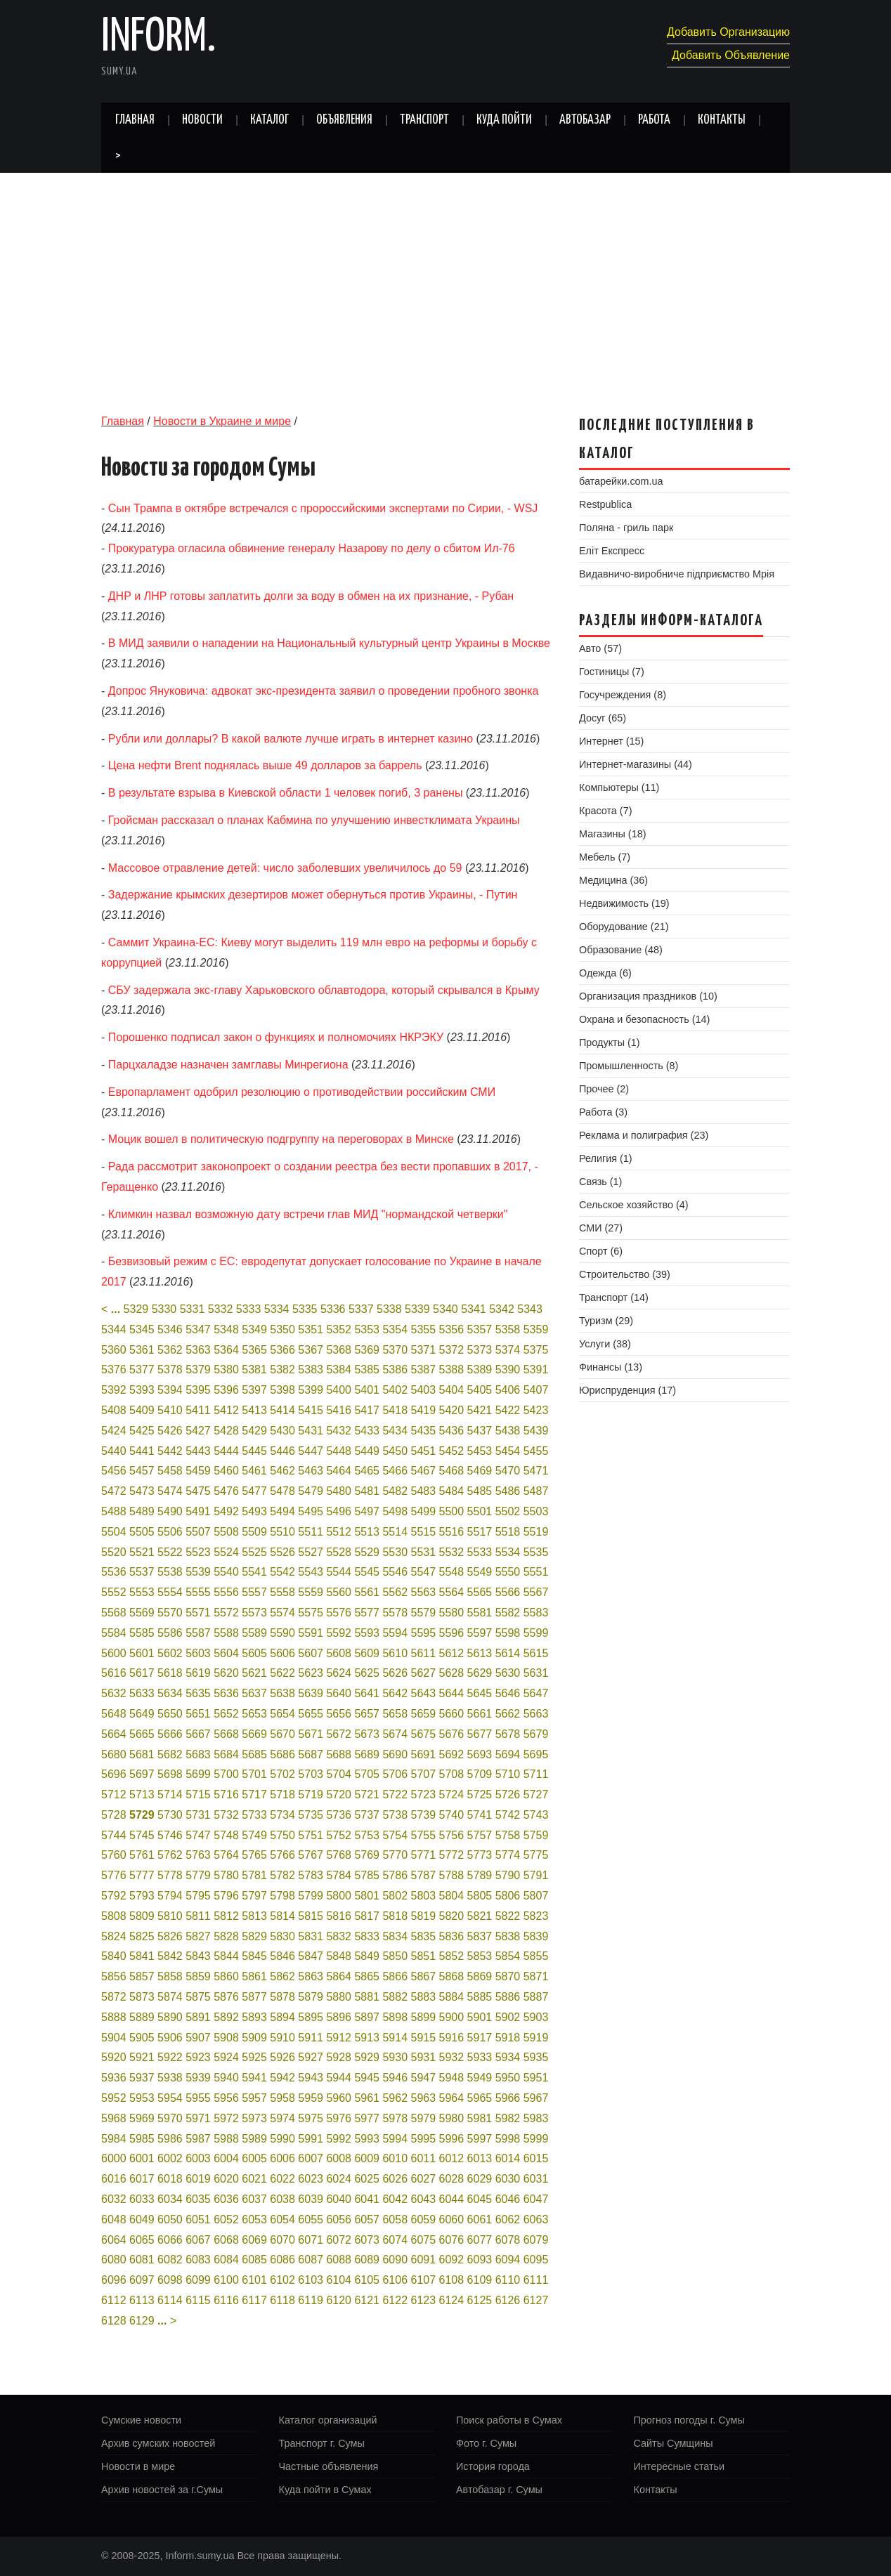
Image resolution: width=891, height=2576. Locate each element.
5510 (282, 1532)
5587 (198, 1633)
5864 (338, 1976)
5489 (142, 1511)
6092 (451, 2260)
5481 (366, 1491)
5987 (198, 2139)
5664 (113, 1734)
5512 (338, 1532)
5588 (226, 1633)
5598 (508, 1633)
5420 (451, 1410)
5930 (395, 2057)
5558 (282, 1592)
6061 (480, 2219)
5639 (310, 1693)
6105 (366, 2280)
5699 (198, 1774)
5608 (338, 1653)
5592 (338, 1633)
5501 (480, 1511)
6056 (338, 2219)
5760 (113, 1855)
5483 (423, 1491)
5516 (451, 1532)
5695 (536, 1754)
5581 (480, 1613)
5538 (170, 1572)
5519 (536, 1532)
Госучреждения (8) (622, 694)
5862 (282, 1976)
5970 (170, 2118)
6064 (113, 2240)
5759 (536, 1835)
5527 (310, 1552)
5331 (192, 1309)
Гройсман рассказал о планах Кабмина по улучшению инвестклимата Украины (314, 820)
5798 (282, 1896)
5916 (451, 2038)
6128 (113, 2321)
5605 (254, 1653)
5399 (310, 1390)
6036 (226, 2199)
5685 (254, 1754)
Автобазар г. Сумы (499, 2489)
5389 (480, 1369)
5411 (198, 1410)
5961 (366, 2098)
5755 (423, 1835)
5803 (423, 1896)
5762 (170, 1855)
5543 (310, 1572)
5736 (338, 1815)
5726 (508, 1794)
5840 (113, 1956)
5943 (310, 2078)
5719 (310, 1794)
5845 (254, 1956)
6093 (480, 2260)
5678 (508, 1734)
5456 (113, 1471)
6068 (226, 2240)
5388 (451, 1369)
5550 (508, 1572)
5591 (310, 1633)
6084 (226, 2260)
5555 (198, 1592)
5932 (451, 2057)
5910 (282, 2038)
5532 (451, 1552)
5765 (254, 1855)
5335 (305, 1309)
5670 (282, 1734)
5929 (366, 2057)
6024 (338, 2179)
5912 (338, 2038)
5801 (366, 1896)
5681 (142, 1754)
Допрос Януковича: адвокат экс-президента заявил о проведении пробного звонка (323, 691)
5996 (451, 2139)
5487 (536, 1491)
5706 (395, 1774)
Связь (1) (600, 1181)
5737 (366, 1815)
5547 (423, 1572)
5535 (536, 1552)
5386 (395, 1369)
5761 (142, 1855)
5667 (198, 1734)
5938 (170, 2078)
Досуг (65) (602, 718)
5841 (142, 1956)
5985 (142, 2139)
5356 (451, 1329)
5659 (423, 1714)
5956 (226, 2098)
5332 (220, 1309)
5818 (395, 1916)
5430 (282, 1431)
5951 (536, 2078)
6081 (142, 2260)
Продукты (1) (609, 1042)
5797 (254, 1896)
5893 (254, 2017)
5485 (480, 1491)
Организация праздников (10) (648, 996)
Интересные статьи (679, 2466)
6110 (508, 2280)
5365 (254, 1350)
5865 (366, 1976)
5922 (170, 2057)
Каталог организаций (328, 2420)
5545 (366, 1572)
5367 (310, 1350)
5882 (395, 1997)
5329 (136, 1309)
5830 (282, 1936)
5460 (226, 1471)
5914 (395, 2038)
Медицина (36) (613, 880)
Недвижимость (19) (624, 903)
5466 (395, 1471)
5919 (536, 2038)
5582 (508, 1613)
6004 (226, 2158)
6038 (282, 2199)
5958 (282, 2098)
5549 (480, 1572)
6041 (366, 2199)
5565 (480, 1592)
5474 (170, 1491)
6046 (508, 2199)
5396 (226, 1390)
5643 (423, 1693)
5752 (338, 1835)
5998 (508, 2139)
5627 (423, 1673)
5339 (417, 1309)
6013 (480, 2158)
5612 (451, 1653)
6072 (338, 2240)
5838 (508, 1936)
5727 (536, 1794)
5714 (170, 1794)
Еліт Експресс (611, 550)
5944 (338, 2078)
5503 (536, 1511)
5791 (536, 1875)
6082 (170, 2260)
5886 (508, 1997)
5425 (142, 1431)
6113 (142, 2300)
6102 (282, 2280)
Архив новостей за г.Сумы (162, 2489)
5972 (226, 2118)
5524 (226, 1552)
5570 (170, 1613)
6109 (480, 2280)
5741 (480, 1815)
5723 (423, 1794)
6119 (310, 2300)
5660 (451, 1714)
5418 (395, 1410)
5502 (508, 1511)
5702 (282, 1774)
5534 (508, 1552)
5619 (198, 1673)
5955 (198, 2098)
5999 (536, 2139)
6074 (395, 2240)
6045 (480, 2199)
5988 (226, 2139)
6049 (142, 2219)
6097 (142, 2280)
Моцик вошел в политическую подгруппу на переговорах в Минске (281, 1139)
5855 (536, 1956)
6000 (113, 2158)
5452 (451, 1451)
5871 (536, 1976)
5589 (254, 1633)
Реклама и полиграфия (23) (643, 1135)
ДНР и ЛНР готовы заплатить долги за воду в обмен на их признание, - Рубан (311, 596)
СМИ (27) (601, 1228)
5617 (142, 1673)
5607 (310, 1653)
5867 (423, 1976)
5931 (423, 2057)
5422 (508, 1410)
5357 (480, 1329)
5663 (536, 1714)
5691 (423, 1754)
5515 (423, 1532)
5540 (226, 1572)
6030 (508, 2179)
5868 (451, 1976)
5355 (423, 1329)
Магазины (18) (612, 833)
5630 (508, 1673)
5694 (508, 1754)
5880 (338, 1997)
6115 (198, 2300)
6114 (170, 2300)
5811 (198, 1916)
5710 (508, 1774)
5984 (113, 2139)
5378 (170, 1369)
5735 (310, 1815)
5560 (338, 1592)
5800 (338, 1896)
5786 (395, 1875)
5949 (480, 2078)
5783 (310, 1875)
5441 (142, 1451)
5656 (338, 1714)
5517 (480, 1532)
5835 (423, 1936)
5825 (142, 1936)
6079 (536, 2240)
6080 (113, 2260)
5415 (310, 1410)
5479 (310, 1491)
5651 (198, 1714)
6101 (254, 2280)
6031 (536, 2179)
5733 (254, 1815)
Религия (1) (605, 1158)
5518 (508, 1532)
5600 (113, 1653)
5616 (113, 1673)
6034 (170, 2199)
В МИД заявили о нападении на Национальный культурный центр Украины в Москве (329, 643)
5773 (480, 1855)
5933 (480, 2057)
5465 (366, 1471)
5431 (310, 1431)
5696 (113, 1774)
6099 (198, 2280)
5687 (310, 1754)
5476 (226, 1491)
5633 (142, 1693)
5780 (226, 1875)
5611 (423, 1653)
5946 (395, 2078)
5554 (170, 1592)
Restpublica (605, 504)
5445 (254, 1451)
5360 (113, 1350)
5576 (338, 1613)
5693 (480, 1754)
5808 (113, 1916)
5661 (480, 1714)
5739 (423, 1815)
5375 (536, 1350)
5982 (508, 2118)
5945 (366, 2078)
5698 (170, 1774)
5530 (395, 1552)
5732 (226, 1815)
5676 (451, 1734)
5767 (310, 1855)
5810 (170, 1916)
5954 (170, 2098)
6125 (480, 2300)
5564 (451, 1592)
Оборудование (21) (623, 926)
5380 (226, 1369)
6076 (451, 2240)
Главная (135, 120)
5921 (142, 2057)
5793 (142, 1896)
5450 (395, 1451)
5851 (423, 1956)
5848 (338, 1956)
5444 (226, 1451)
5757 (480, 1835)
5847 (310, 1956)
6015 (536, 2158)
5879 (310, 1997)
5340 (445, 1309)
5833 (366, 1936)
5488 (113, 1511)
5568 (113, 1613)
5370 (395, 1350)
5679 (536, 1734)
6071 (310, 2240)
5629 (480, 1673)
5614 (508, 1653)
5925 (254, 2057)
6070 (282, 2240)
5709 (480, 1774)
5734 (282, 1815)
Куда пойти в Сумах (325, 2489)
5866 (395, 1976)
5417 (366, 1410)
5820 (451, 1916)
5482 (395, 1491)
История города (493, 2466)
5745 (142, 1835)
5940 (226, 2078)
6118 (282, 2300)
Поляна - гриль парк (626, 527)
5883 (423, 1997)
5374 (508, 1350)
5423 (536, 1410)
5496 (338, 1511)
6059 (423, 2219)
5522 (170, 1552)
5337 (361, 1309)
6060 (451, 2219)
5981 (480, 2118)
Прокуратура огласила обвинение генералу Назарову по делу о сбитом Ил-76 (311, 548)
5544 (338, 1572)
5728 (113, 1815)
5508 (226, 1532)
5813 (254, 1916)
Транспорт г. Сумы (322, 2443)
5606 (282, 1653)
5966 (508, 2098)
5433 (366, 1431)
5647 (536, 1693)
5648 (113, 1714)
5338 (389, 1309)
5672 (338, 1734)
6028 (451, 2179)
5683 (198, 1754)
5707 (423, 1774)
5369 (366, 1350)
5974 (282, 2118)
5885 (480, 1997)
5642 (395, 1693)
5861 (254, 1976)
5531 (423, 1552)
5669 (254, 1734)
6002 (170, 2158)
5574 (282, 1613)
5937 (142, 2078)
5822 (508, 1916)
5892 (226, 2017)
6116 (226, 2300)
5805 (480, 1896)
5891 (198, 2017)
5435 (423, 1431)
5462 (282, 1471)
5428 (226, 1431)
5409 (142, 1410)
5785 (366, 1875)
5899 (423, 2017)
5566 (508, 1592)
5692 (451, 1754)
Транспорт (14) (614, 1297)
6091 (423, 2260)
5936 (113, 2078)
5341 (473, 1309)
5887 (536, 1997)
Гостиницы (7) (611, 671)
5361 (142, 1350)
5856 (113, 1976)
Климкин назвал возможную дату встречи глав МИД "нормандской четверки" (308, 1214)
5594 (395, 1633)
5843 (198, 1956)
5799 (310, 1896)
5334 (277, 1309)
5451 (423, 1451)
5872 (113, 1997)
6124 (451, 2300)
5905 (142, 2038)
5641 (366, 1693)
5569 (142, 1613)
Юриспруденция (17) (627, 1390)
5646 (508, 1693)
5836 (451, 1936)
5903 (536, 2017)
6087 (310, 2260)
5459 (198, 1471)
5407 (536, 1390)
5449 (366, 1451)
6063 (536, 2219)
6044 (451, 2199)
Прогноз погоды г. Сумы (689, 2420)
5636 (226, 1693)
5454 (508, 1451)
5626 (395, 1673)
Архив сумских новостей (158, 2443)
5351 (310, 1329)
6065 (142, 2240)
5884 (451, 1997)
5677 (480, 1734)
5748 (226, 1835)
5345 (142, 1329)
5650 (170, 1714)
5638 (282, 1693)
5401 (366, 1390)
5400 (338, 1390)
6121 (366, 2300)
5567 (536, 1592)
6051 (198, 2219)
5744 (113, 1835)
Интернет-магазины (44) (635, 764)
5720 (338, 1794)
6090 (395, 2260)
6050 (170, 2219)
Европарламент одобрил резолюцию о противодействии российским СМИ (301, 1092)
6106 (395, 2280)
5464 (338, 1471)
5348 (226, 1329)
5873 (142, 1997)
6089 (366, 2260)
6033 (142, 2199)
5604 (226, 1653)
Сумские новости (141, 2420)
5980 (451, 2118)
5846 (282, 1956)
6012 (451, 2158)
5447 (310, 1451)
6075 (423, 2240)
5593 (366, 1633)
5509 (254, 1532)
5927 (310, 2057)
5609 (366, 1653)
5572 (226, 1613)
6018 (170, 2179)
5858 (170, 1976)
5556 (226, 1592)
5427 (198, 1431)
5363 (198, 1350)
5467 (423, 1471)
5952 (113, 2098)
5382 (282, 1369)
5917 (480, 2038)
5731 (198, 1815)
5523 (198, 1552)
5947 (423, 2078)
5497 (366, 1511)
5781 (254, 1875)
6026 (395, 2179)
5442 (170, 1451)
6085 (254, 2260)
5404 (451, 1390)
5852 (451, 1956)
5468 (451, 1471)
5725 (480, 1794)
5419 (423, 1410)
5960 (338, 2098)
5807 (536, 1896)
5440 (113, 1451)
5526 (282, 1552)
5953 (142, 2098)
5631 (536, 1673)
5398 (282, 1390)
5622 (282, 1673)
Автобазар (585, 120)
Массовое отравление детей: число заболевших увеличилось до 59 (285, 868)
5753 (366, 1835)
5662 (508, 1714)
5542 (282, 1572)
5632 (113, 1693)
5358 (508, 1329)
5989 (254, 2139)
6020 (226, 2179)
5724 (451, 1794)
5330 (164, 1309)
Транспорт (424, 120)
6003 (198, 2158)
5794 (170, 1896)
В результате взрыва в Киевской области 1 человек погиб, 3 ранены (285, 793)
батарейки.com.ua (621, 481)
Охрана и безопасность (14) (644, 1019)
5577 (366, 1613)
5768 (338, 1855)
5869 (480, 1976)
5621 (254, 1673)
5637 (254, 1693)
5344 (113, 1329)
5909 (254, 2038)
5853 (480, 1956)
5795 (198, 1896)
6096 (113, 2280)
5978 (395, 2118)
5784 (338, 1875)
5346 (170, 1329)
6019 (198, 2179)
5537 (142, 1572)
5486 (508, 1491)
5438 (508, 1431)
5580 (451, 1613)
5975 (310, 2118)
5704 (338, 1774)
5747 (198, 1835)
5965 (480, 2098)
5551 (536, 1572)
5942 (282, 2078)
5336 (333, 1309)
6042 (395, 2199)
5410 (170, 1410)
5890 (170, 2017)
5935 (536, 2057)
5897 (366, 2017)
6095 (536, 2260)
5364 (226, 1350)
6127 (536, 2300)
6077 (480, 2240)
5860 (226, 1976)
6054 (282, 2219)
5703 (310, 1774)
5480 (338, 1491)
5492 (226, 1511)
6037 (254, 2199)
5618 (170, 1673)
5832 (338, 1936)
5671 (310, 1734)
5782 (282, 1875)
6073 (366, 2240)
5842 (170, 1956)
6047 (536, 2199)
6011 (423, 2158)
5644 (451, 1693)
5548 (451, 1572)
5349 (254, 1329)
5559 (310, 1592)
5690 (395, 1754)
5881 (366, 1997)
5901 (480, 2017)
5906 (170, 2038)
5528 (338, 1552)
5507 (198, 1532)
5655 (310, 1714)
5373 (480, 1350)
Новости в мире (138, 2466)
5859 (198, 1976)
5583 (536, 1613)
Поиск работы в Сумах (509, 2420)
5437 (480, 1431)
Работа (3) (603, 1112)
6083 (198, 2260)
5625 (366, 1673)
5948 (451, 2078)
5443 (198, 1451)
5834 (395, 1936)
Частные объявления (329, 2466)
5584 (113, 1633)
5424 (113, 1431)
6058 (395, 2219)
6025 (366, 2179)
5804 (451, 1896)
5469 (480, 1471)
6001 (142, 2158)
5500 (451, 1511)
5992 (338, 2139)
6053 (254, 2219)
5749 (254, 1835)
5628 (451, 1673)
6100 (226, 2280)
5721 (366, 1794)
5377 (142, 1369)
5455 (536, 1451)
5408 (113, 1410)
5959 (310, 2098)
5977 (366, 2118)
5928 (338, 2057)
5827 (198, 1936)
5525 (254, 1552)
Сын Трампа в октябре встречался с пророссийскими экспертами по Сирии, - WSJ (323, 508)
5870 (508, 1976)
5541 (254, 1572)
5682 (170, 1754)
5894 (282, 2017)
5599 (536, 1633)
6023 (310, 2179)
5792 (113, 1896)
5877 (254, 1997)
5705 (366, 1774)
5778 (170, 1875)
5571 (198, 1613)
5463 (310, 1471)
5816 (338, 1916)
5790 (508, 1875)
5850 (395, 1956)
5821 (480, 1916)
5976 (338, 2118)
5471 (536, 1471)
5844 (226, 1956)
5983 (536, 2118)
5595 (423, 1633)
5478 (282, 1491)
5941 (254, 2078)
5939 (198, 2078)
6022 (282, 2179)
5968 (113, 2118)
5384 (338, 1369)
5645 (480, 1693)
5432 (338, 1431)
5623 (310, 1673)
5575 (310, 1613)
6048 (113, 2219)
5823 (536, 1916)
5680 (113, 1754)
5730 (170, 1815)
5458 (170, 1471)
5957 (254, 2098)
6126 (508, 2300)
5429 (254, 1431)
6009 (366, 2158)
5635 (198, 1693)
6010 (395, 2158)
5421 (480, 1410)
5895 (310, 2017)
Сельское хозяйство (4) (634, 1204)
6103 (310, 2280)
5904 (113, 2038)
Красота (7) (605, 810)
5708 (451, 1774)
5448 (338, 1451)
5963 (423, 2098)
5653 (254, 1714)
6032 (113, 2199)
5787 (423, 1875)
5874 (170, 1997)
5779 (198, 1875)
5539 (198, 1572)
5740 (451, 1815)
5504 (113, 1532)
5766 (282, 1855)
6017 (142, 2179)
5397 (254, 1390)
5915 (423, 2038)
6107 (423, 2280)
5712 (113, 1794)
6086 (282, 2260)
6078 (508, 2240)
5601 (142, 1653)
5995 (423, 2139)
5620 (226, 1673)
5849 (366, 1956)
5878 (282, 1997)
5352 (338, 1329)
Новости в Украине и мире (222, 421)
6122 (395, 2300)
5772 (451, 1855)
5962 (395, 2098)
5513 (366, 1532)
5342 (501, 1309)
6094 (508, 2260)
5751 (310, 1835)
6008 (338, 2158)
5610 (395, 1653)
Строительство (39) (624, 1274)
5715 (198, 1794)
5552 (113, 1592)
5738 (395, 1815)
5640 (338, 1693)
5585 (142, 1633)
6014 (508, 2158)
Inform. (158, 37)
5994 (395, 2139)
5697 (142, 1774)
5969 (142, 2118)
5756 (451, 1835)
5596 (451, 1633)
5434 (395, 1431)
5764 (226, 1855)
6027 (423, 2179)
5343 (529, 1309)
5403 (423, 1390)
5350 (282, 1329)
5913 (366, 2038)
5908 (226, 2038)
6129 (142, 2321)
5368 (338, 1350)
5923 (198, 2057)
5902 (508, 2017)
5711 (536, 1774)
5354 (395, 1329)
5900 (451, 2017)
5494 (282, 1511)
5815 (310, 1916)
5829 (254, 1936)
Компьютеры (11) (619, 787)
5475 (198, 1491)
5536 (113, 1572)
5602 (170, 1653)
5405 (480, 1390)
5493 (254, 1511)
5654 (282, 1714)
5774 (508, 1855)
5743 (536, 1815)
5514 (395, 1532)
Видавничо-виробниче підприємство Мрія (676, 574)
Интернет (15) (611, 741)
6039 (310, 2199)
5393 (142, 1390)
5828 (226, 1936)
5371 (423, 1350)
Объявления (344, 120)
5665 (142, 1734)
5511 (310, 1532)
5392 (113, 1390)
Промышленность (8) (628, 1065)
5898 (395, 2017)
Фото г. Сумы (486, 2443)
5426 (170, 1431)
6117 (254, 2300)
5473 (142, 1491)
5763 (198, 1855)
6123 (423, 2300)
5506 (170, 1532)
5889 (142, 2017)
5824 (113, 1936)
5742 (508, 1815)
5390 (508, 1369)
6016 (113, 2179)
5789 (480, 1875)
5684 (226, 1754)
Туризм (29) (606, 1320)
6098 (170, 2280)
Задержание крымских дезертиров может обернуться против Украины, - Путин (313, 895)
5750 (282, 1835)
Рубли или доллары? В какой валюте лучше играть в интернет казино (290, 739)
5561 (366, 1592)
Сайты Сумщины (673, 2443)
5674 (395, 1734)
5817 (366, 1916)
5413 (254, 1410)
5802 (395, 1896)
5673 (366, 1734)
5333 (248, 1309)
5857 (142, 1976)
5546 (395, 1572)
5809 (142, 1916)
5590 (282, 1633)
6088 (338, 2260)
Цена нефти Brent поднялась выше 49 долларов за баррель (265, 765)
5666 (170, 1734)
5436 (451, 1431)
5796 (226, 1896)
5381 (254, 1369)
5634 (170, 1693)
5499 (423, 1511)
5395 (198, 1390)
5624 (338, 1673)
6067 (198, 2240)
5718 (282, 1794)
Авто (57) (600, 648)
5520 (113, 1552)
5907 (198, 2038)
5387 (423, 1369)
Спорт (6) (601, 1251)
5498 (395, 1511)
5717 (254, 1794)
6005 (254, 2158)
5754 (395, 1835)
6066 (170, 2240)
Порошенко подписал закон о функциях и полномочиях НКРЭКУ (275, 1037)
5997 (480, 2139)
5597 (480, 1633)
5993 (366, 2139)
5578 (395, 1613)
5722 (395, 1794)
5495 (310, 1511)
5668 (226, 1734)
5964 (451, 2098)
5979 (423, 2118)
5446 (282, 1451)
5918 (508, 2038)
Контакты (722, 120)
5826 (170, 1936)
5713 (142, 1794)
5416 (338, 1410)
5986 (170, 2139)
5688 (338, 1754)
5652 (226, 1714)
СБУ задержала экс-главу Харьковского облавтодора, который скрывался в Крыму (324, 990)
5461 (254, 1471)
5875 (198, 1997)
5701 (254, 1774)
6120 (338, 2300)
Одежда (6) (605, 973)
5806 (508, 1896)
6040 (338, 2199)
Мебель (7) (604, 857)
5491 (198, 1511)
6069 (254, 2240)
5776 (113, 1875)
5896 (338, 2017)
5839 (536, 1936)
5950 (508, 2078)
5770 (395, 1855)
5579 (423, 1613)
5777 (142, 1875)
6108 (451, 2280)
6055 (310, 2219)
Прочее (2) (604, 1088)
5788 (451, 1875)
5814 (282, 1916)
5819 (423, 1916)
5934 (508, 2057)
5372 (451, 1350)
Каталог (269, 120)
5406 (508, 1390)
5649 (142, 1714)
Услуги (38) (605, 1343)
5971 (198, 2118)
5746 (170, 1835)
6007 (310, 2158)
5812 (226, 1916)
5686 (282, 1754)
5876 (226, 1997)
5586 (170, 1633)
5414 (282, 1410)
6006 (282, 2158)
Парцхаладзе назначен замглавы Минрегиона (228, 1065)
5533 (480, 1552)
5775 (536, 1855)
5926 (282, 2057)
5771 (423, 1855)
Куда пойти (504, 120)
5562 (395, 1592)
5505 (142, 1532)
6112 (113, 2300)
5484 (451, 1491)
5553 (142, 1592)
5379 (198, 1369)
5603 (198, 1653)
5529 (366, 1552)
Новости (202, 120)
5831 (310, 1936)
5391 (536, 1369)
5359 (536, 1329)
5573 (254, 1613)
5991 (310, 2139)
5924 (226, 2057)
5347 (198, 1329)
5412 (226, 1410)
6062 (508, 2219)
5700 (226, 1774)
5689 (366, 1754)
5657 (366, 1714)
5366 (282, 1350)
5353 (366, 1329)
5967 (536, 2098)
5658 (395, 1714)
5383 (310, 1369)
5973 (254, 2118)
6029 (480, 2179)
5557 (254, 1592)
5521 (142, 1552)
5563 (423, 1592)
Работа (654, 120)
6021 (254, 2179)
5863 (310, 1976)
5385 (366, 1369)
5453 (480, 1451)
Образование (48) (621, 949)
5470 (508, 1471)
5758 (508, 1835)
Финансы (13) (610, 1367)
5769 (366, 1855)
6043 (423, 2199)
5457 (142, 1471)
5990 (282, 2139)
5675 (423, 1734)
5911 (310, 2038)
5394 (170, 1390)
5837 (480, 1936)
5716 (226, 1794)
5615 (536, 1653)
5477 (254, 1491)
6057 (366, 2219)
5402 (395, 1390)
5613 (480, 1653)
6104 (338, 2280)
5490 (170, 1511)
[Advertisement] (445, 278)
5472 (113, 1491)
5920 (113, 2057)
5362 (170, 1350)
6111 (536, 2280)
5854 (508, 1956)
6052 (226, 2219)
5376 (113, 1369)
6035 (198, 2199)
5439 (536, 1431)
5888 (113, 2017)
